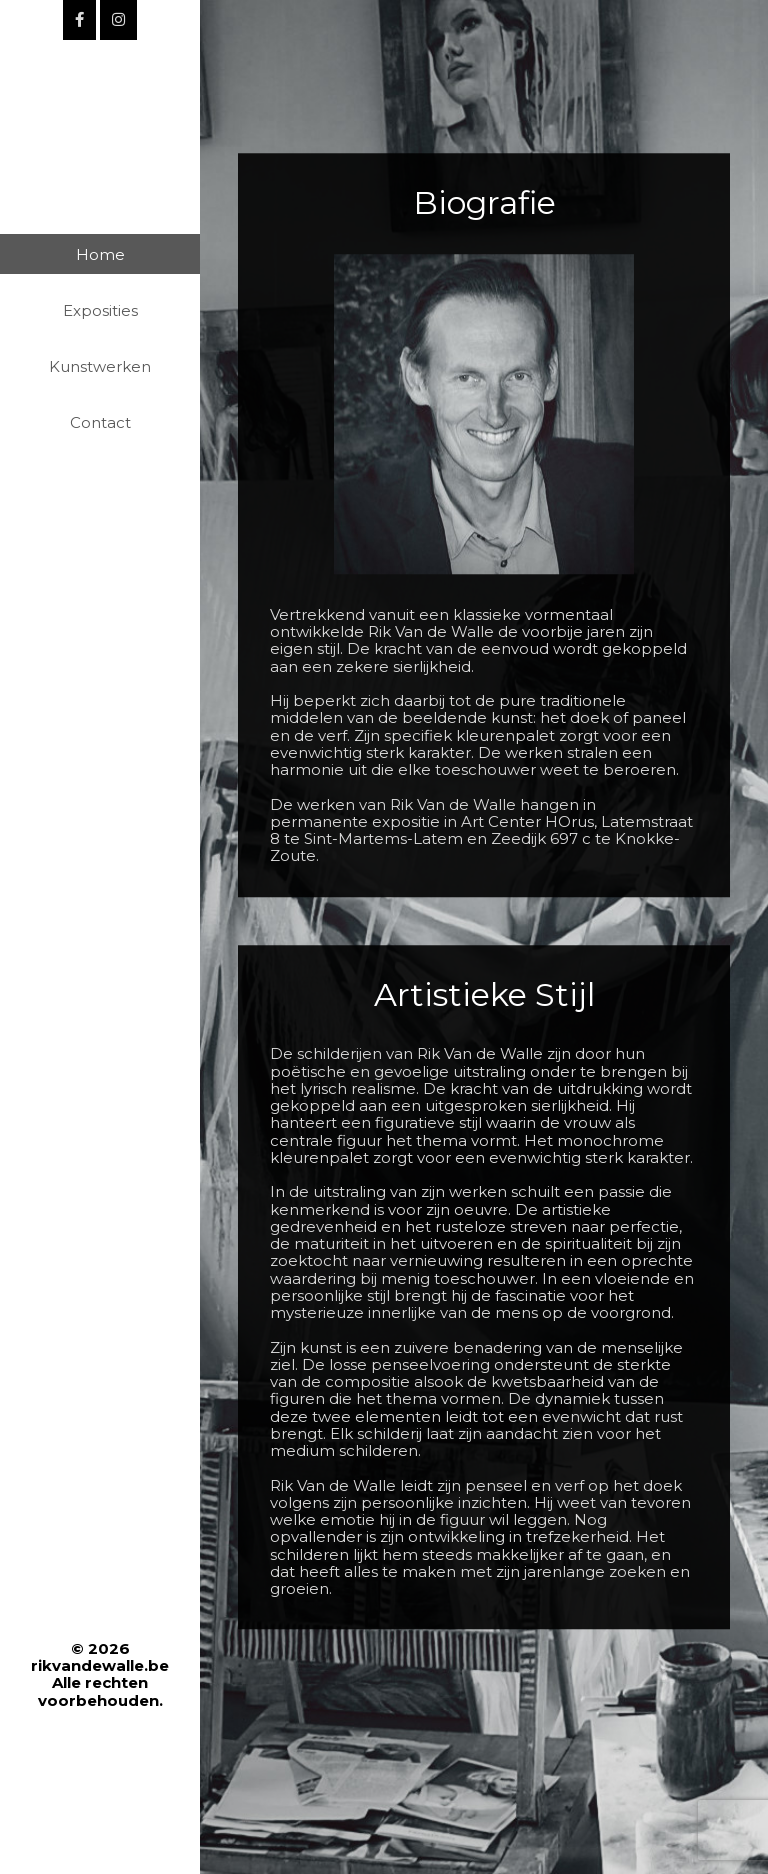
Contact (100, 422)
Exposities (100, 310)
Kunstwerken (100, 366)
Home (100, 254)
